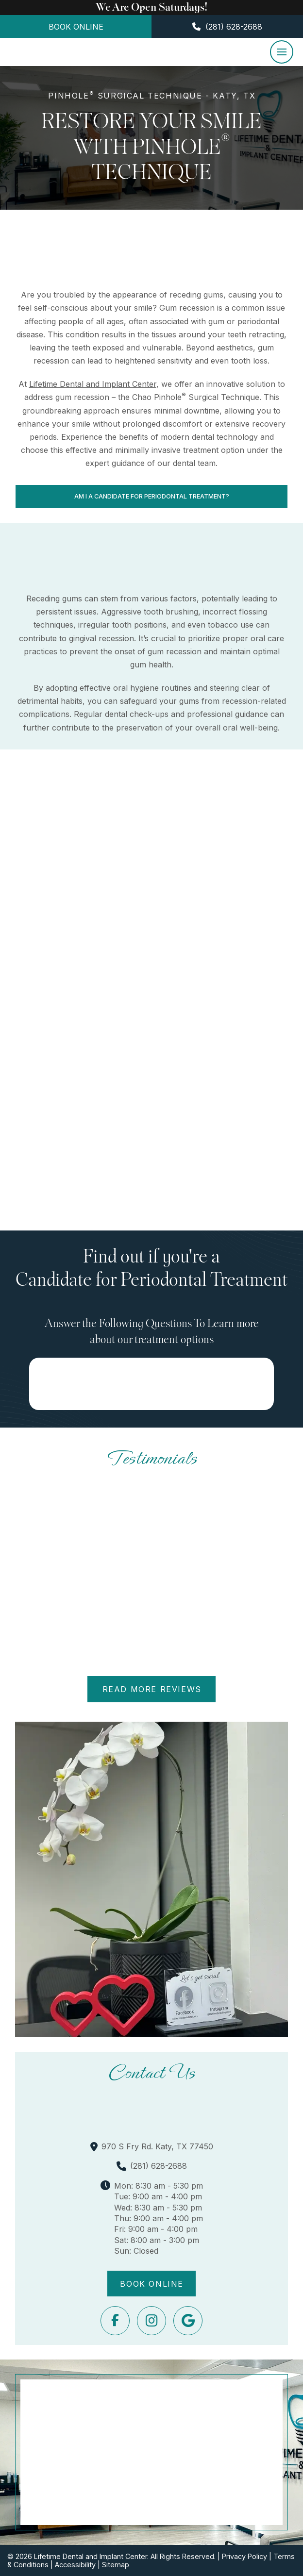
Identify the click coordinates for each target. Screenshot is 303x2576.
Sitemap (115, 2564)
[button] (281, 52)
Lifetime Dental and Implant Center (92, 384)
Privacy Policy (244, 2556)
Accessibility (75, 2564)
